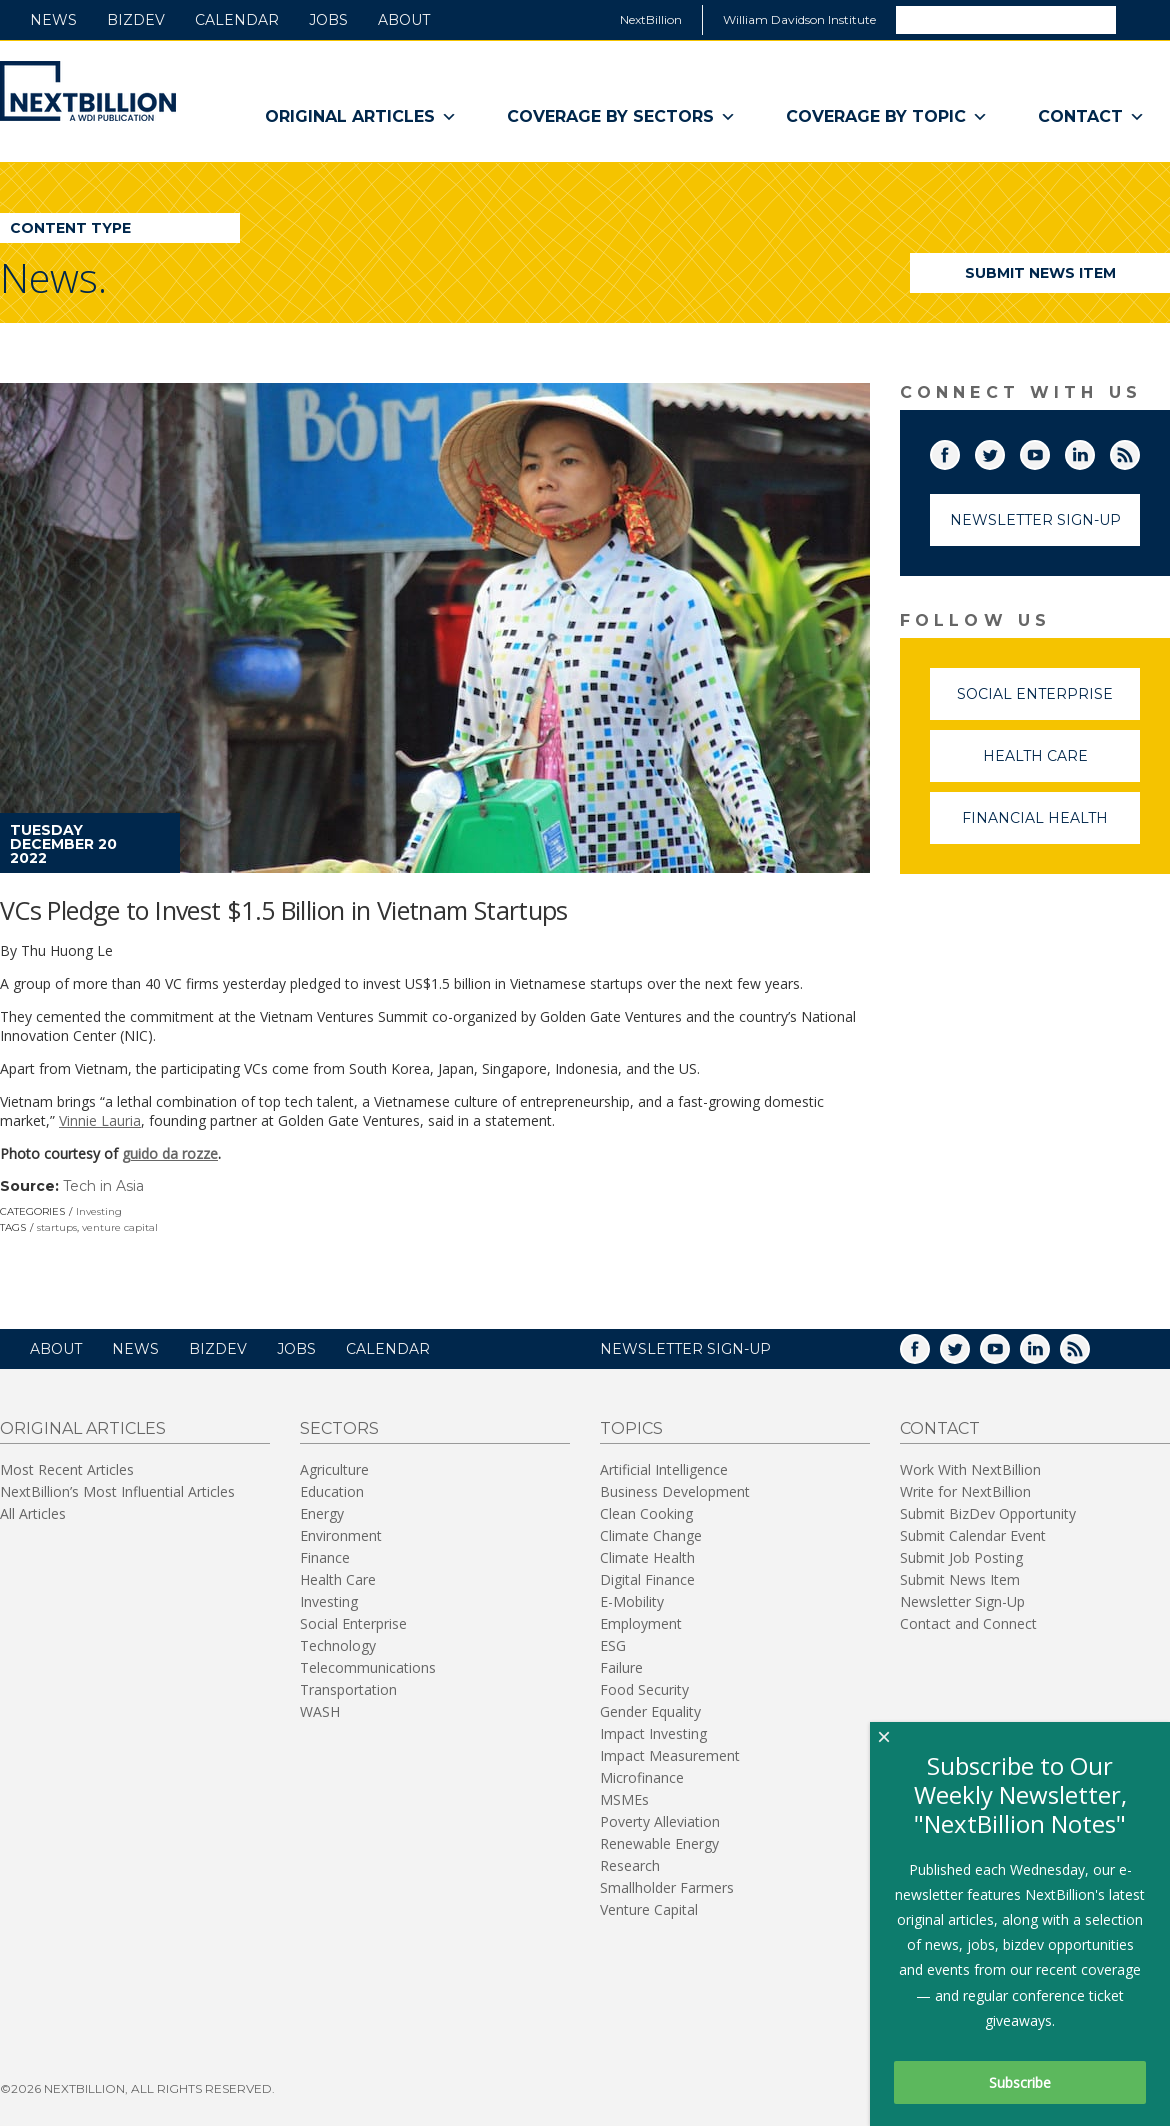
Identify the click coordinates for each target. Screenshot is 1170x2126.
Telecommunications (368, 1667)
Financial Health (1051, 826)
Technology (338, 1645)
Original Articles (361, 117)
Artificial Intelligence (664, 1469)
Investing (99, 1211)
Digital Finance (647, 1579)
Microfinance (642, 1777)
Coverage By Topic (887, 117)
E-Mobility (632, 1601)
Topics (631, 1428)
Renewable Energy (659, 1843)
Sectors (339, 1428)
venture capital (120, 1227)
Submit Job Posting (961, 1557)
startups (57, 1227)
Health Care (1062, 764)
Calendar (237, 20)
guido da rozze (170, 1153)
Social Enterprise (1048, 702)
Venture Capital (649, 1909)
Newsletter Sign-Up (1035, 520)
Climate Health (647, 1557)
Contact (1091, 117)
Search (1142, 19)
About (404, 20)
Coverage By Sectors (621, 117)
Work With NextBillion (970, 1469)
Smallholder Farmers (667, 1887)
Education (332, 1491)
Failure (621, 1667)
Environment (341, 1535)
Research (630, 1865)
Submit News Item (1040, 273)
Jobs (328, 20)
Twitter (1004, 451)
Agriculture (334, 1469)
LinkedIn (1094, 451)
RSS (1139, 451)
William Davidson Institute (799, 19)
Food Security (644, 1689)
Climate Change (651, 1535)
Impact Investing (653, 1733)
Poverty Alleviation (660, 1821)
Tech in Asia (103, 1186)
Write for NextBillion (965, 1491)
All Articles (33, 1513)
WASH (320, 1711)
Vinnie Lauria (100, 1120)
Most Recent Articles (67, 1469)
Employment (641, 1623)
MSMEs (624, 1799)
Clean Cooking (646, 1513)
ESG (613, 1645)
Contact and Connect (968, 1623)
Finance (325, 1557)
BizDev (136, 20)
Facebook (959, 451)
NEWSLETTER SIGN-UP (685, 1349)
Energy (322, 1513)
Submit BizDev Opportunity (988, 1513)
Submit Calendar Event (973, 1535)
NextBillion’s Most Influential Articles (117, 1491)
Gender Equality (650, 1711)
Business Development (675, 1491)
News (53, 20)
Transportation (348, 1689)
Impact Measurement (670, 1755)
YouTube (1049, 451)
